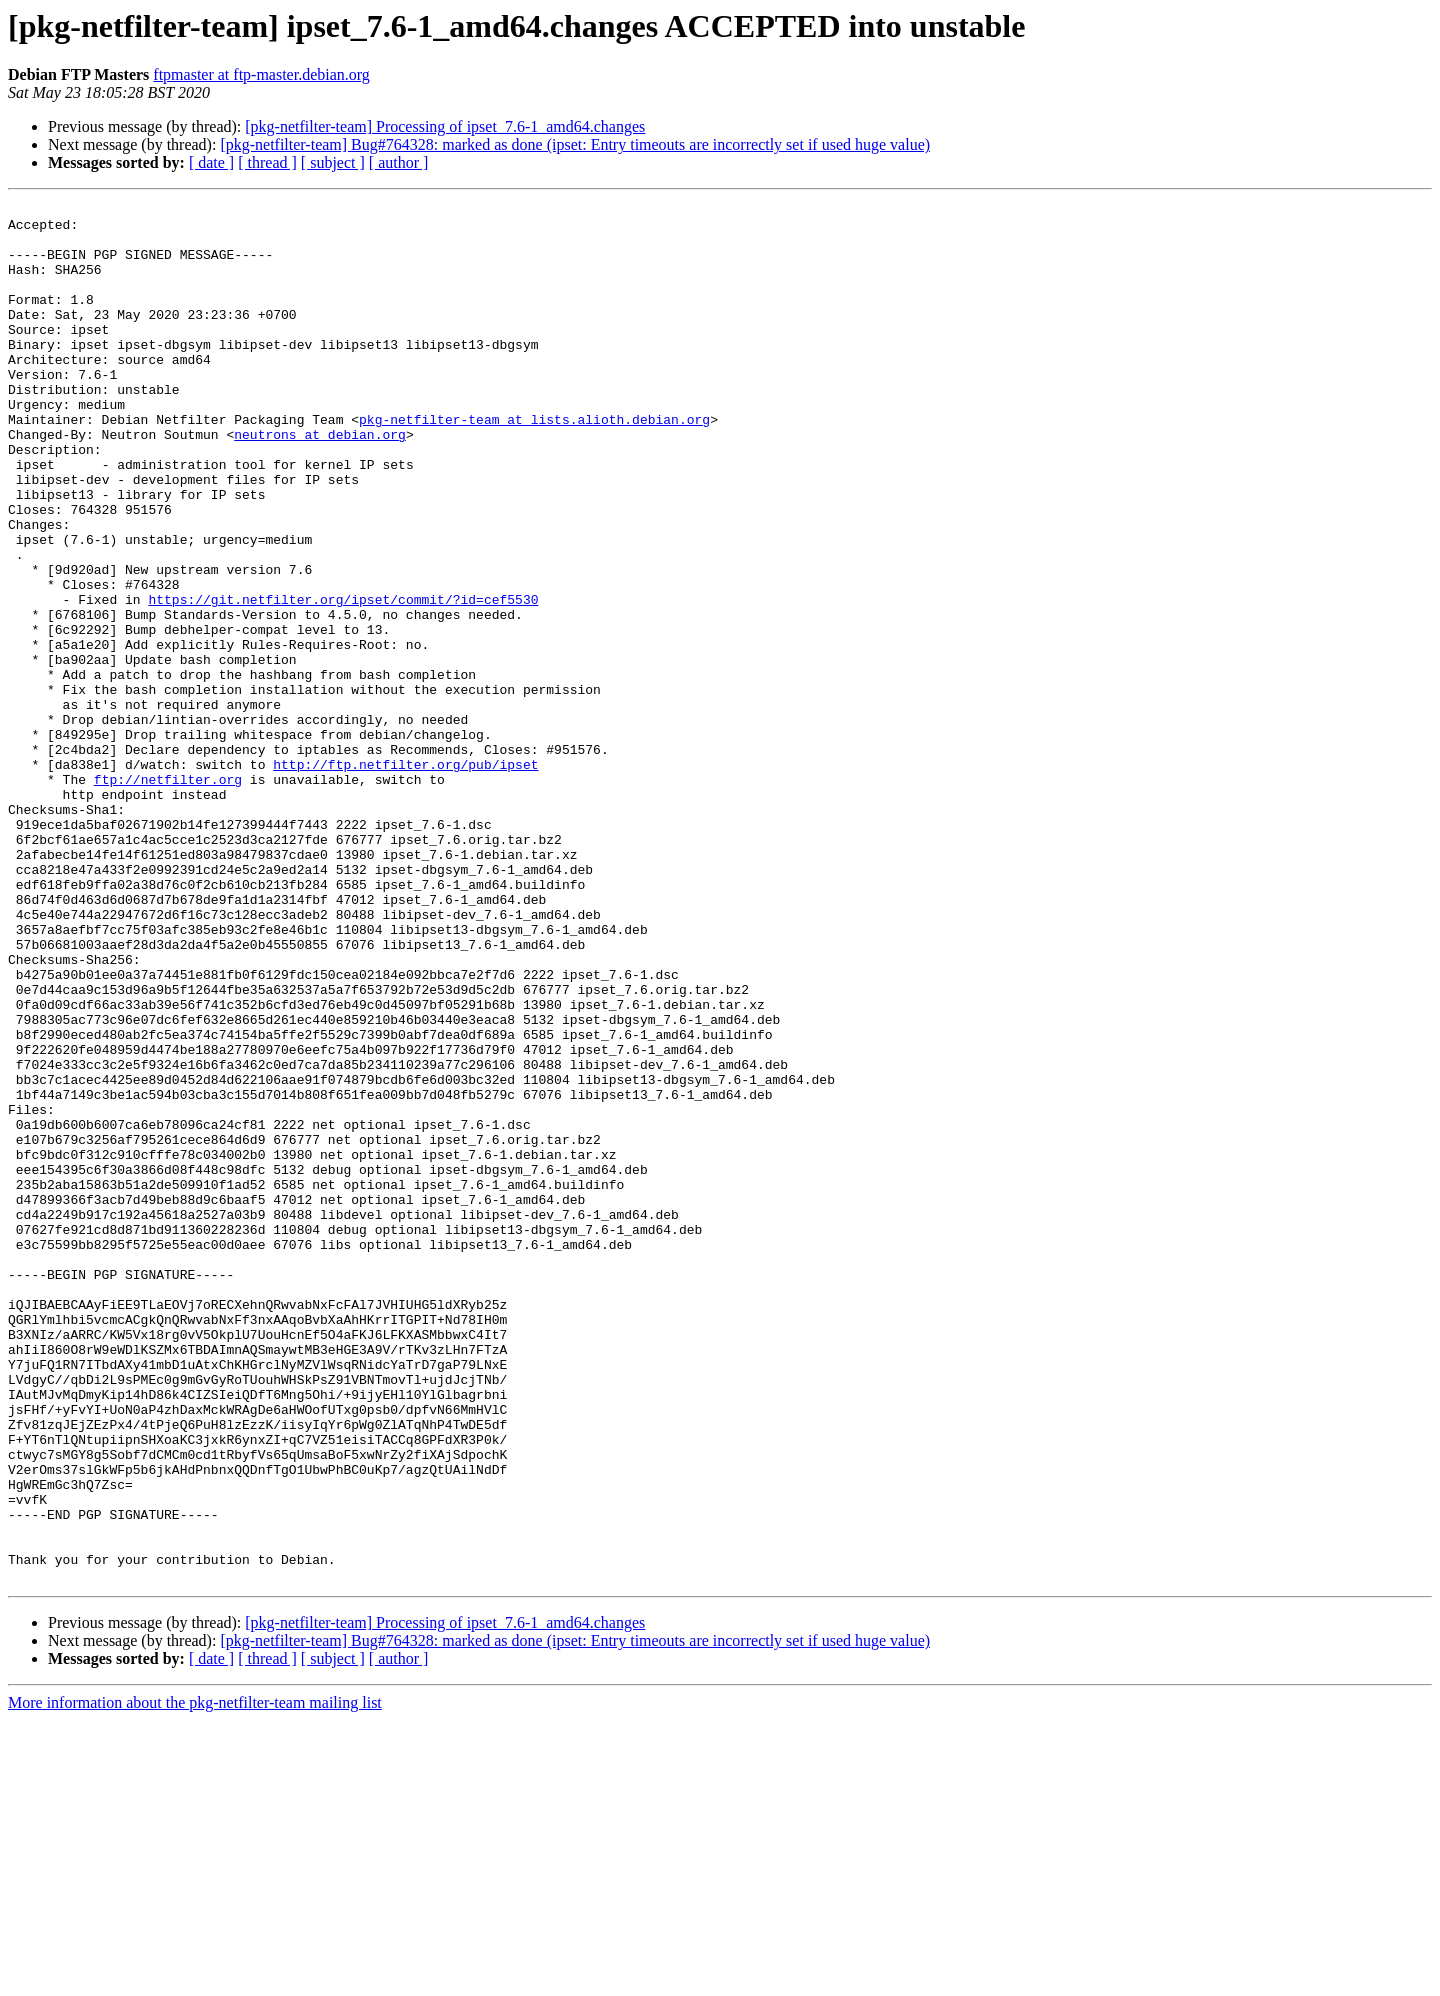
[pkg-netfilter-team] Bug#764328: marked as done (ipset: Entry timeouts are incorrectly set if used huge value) (575, 144)
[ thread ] (267, 162)
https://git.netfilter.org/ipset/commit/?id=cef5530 (343, 680)
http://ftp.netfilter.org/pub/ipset (405, 878)
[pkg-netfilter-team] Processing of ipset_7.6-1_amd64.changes (445, 126)
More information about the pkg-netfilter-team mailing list (195, 1978)
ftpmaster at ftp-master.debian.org (261, 74)
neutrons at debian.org (320, 482)
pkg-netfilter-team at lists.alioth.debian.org (534, 464)
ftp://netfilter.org (168, 896)
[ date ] (211, 162)
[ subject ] (333, 162)
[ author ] (399, 162)
